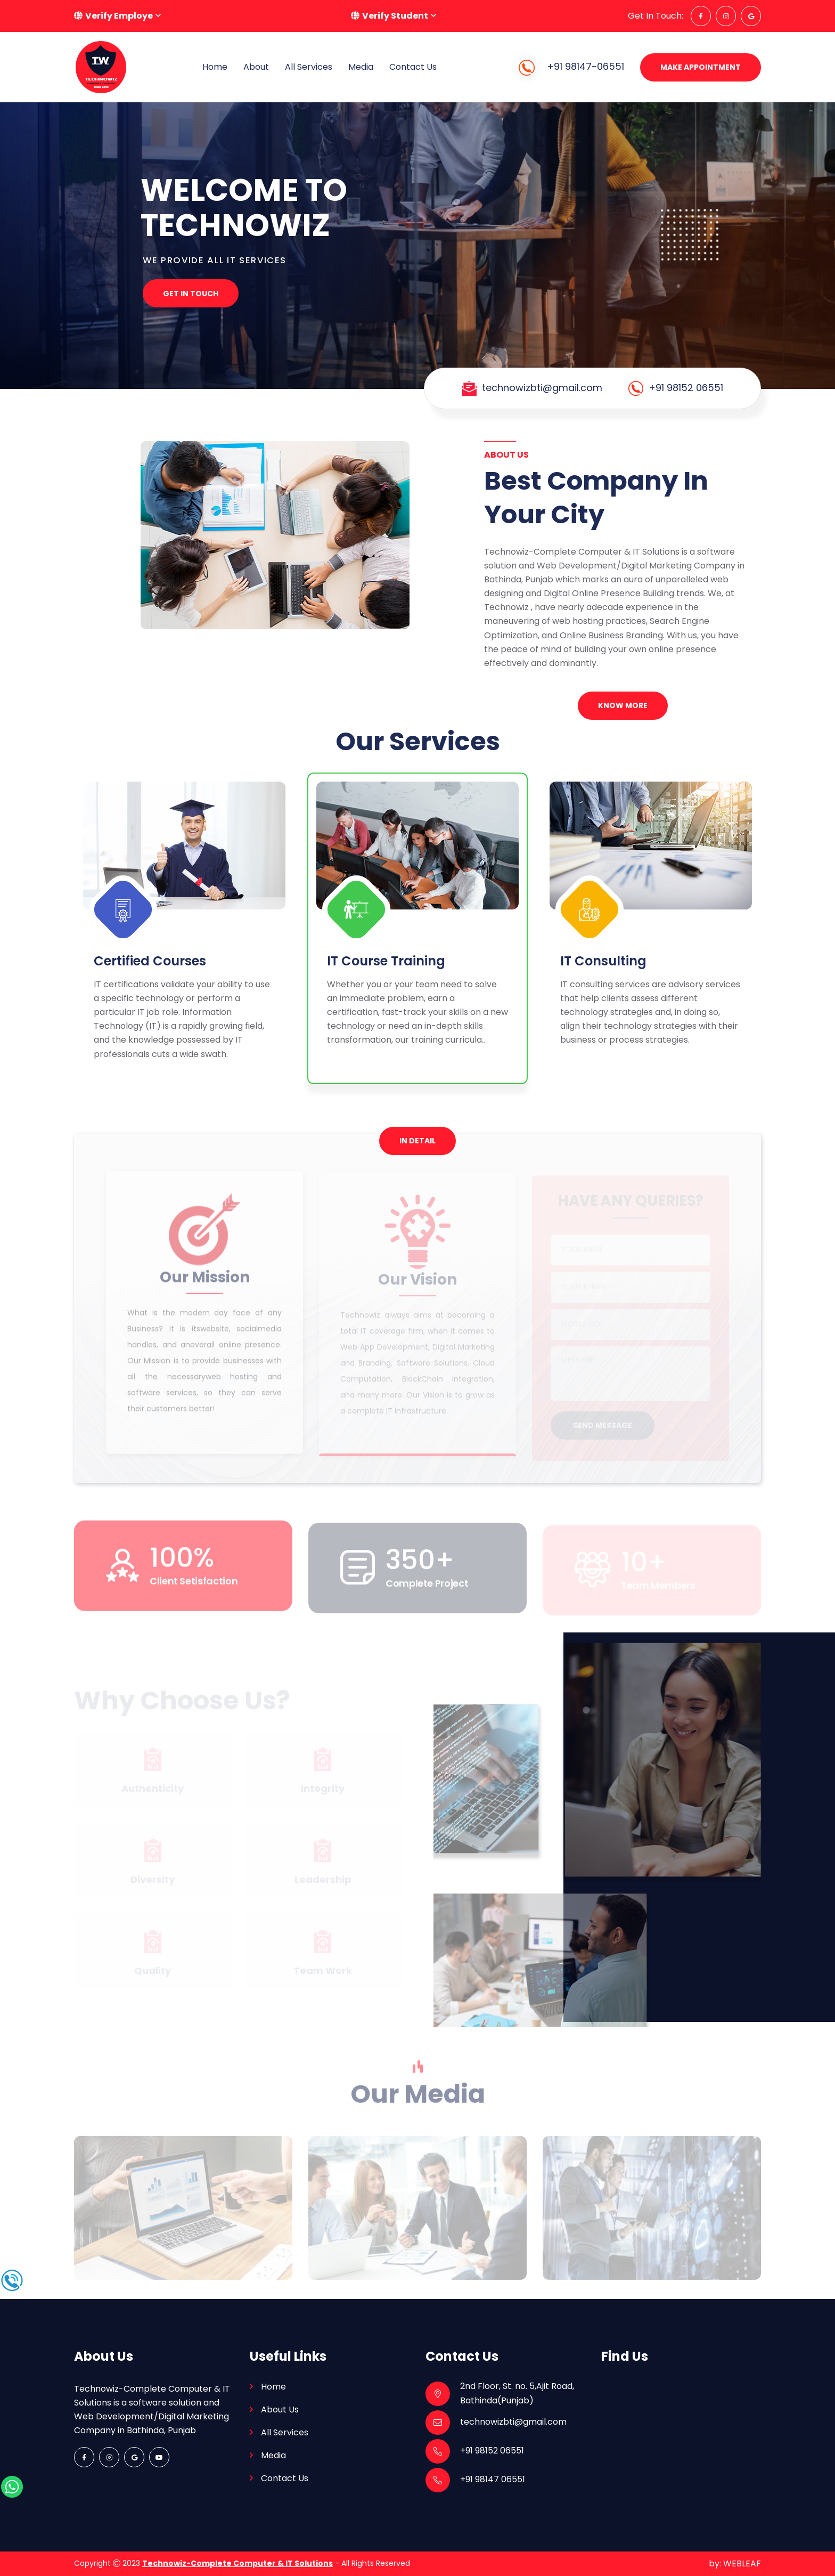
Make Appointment (700, 67)
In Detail (417, 1140)
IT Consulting (603, 961)
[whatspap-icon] (12, 2486)
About (256, 67)
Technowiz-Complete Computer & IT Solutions (237, 2563)
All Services (308, 67)
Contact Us (413, 67)
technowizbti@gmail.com (542, 387)
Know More (623, 705)
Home (273, 2386)
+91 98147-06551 (567, 67)
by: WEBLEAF (735, 2563)
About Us (280, 2409)
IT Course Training (386, 961)
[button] (117, 16)
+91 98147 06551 (492, 2479)
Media (360, 67)
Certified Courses (150, 961)
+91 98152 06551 (686, 387)
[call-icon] (12, 2280)
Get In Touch (190, 293)
